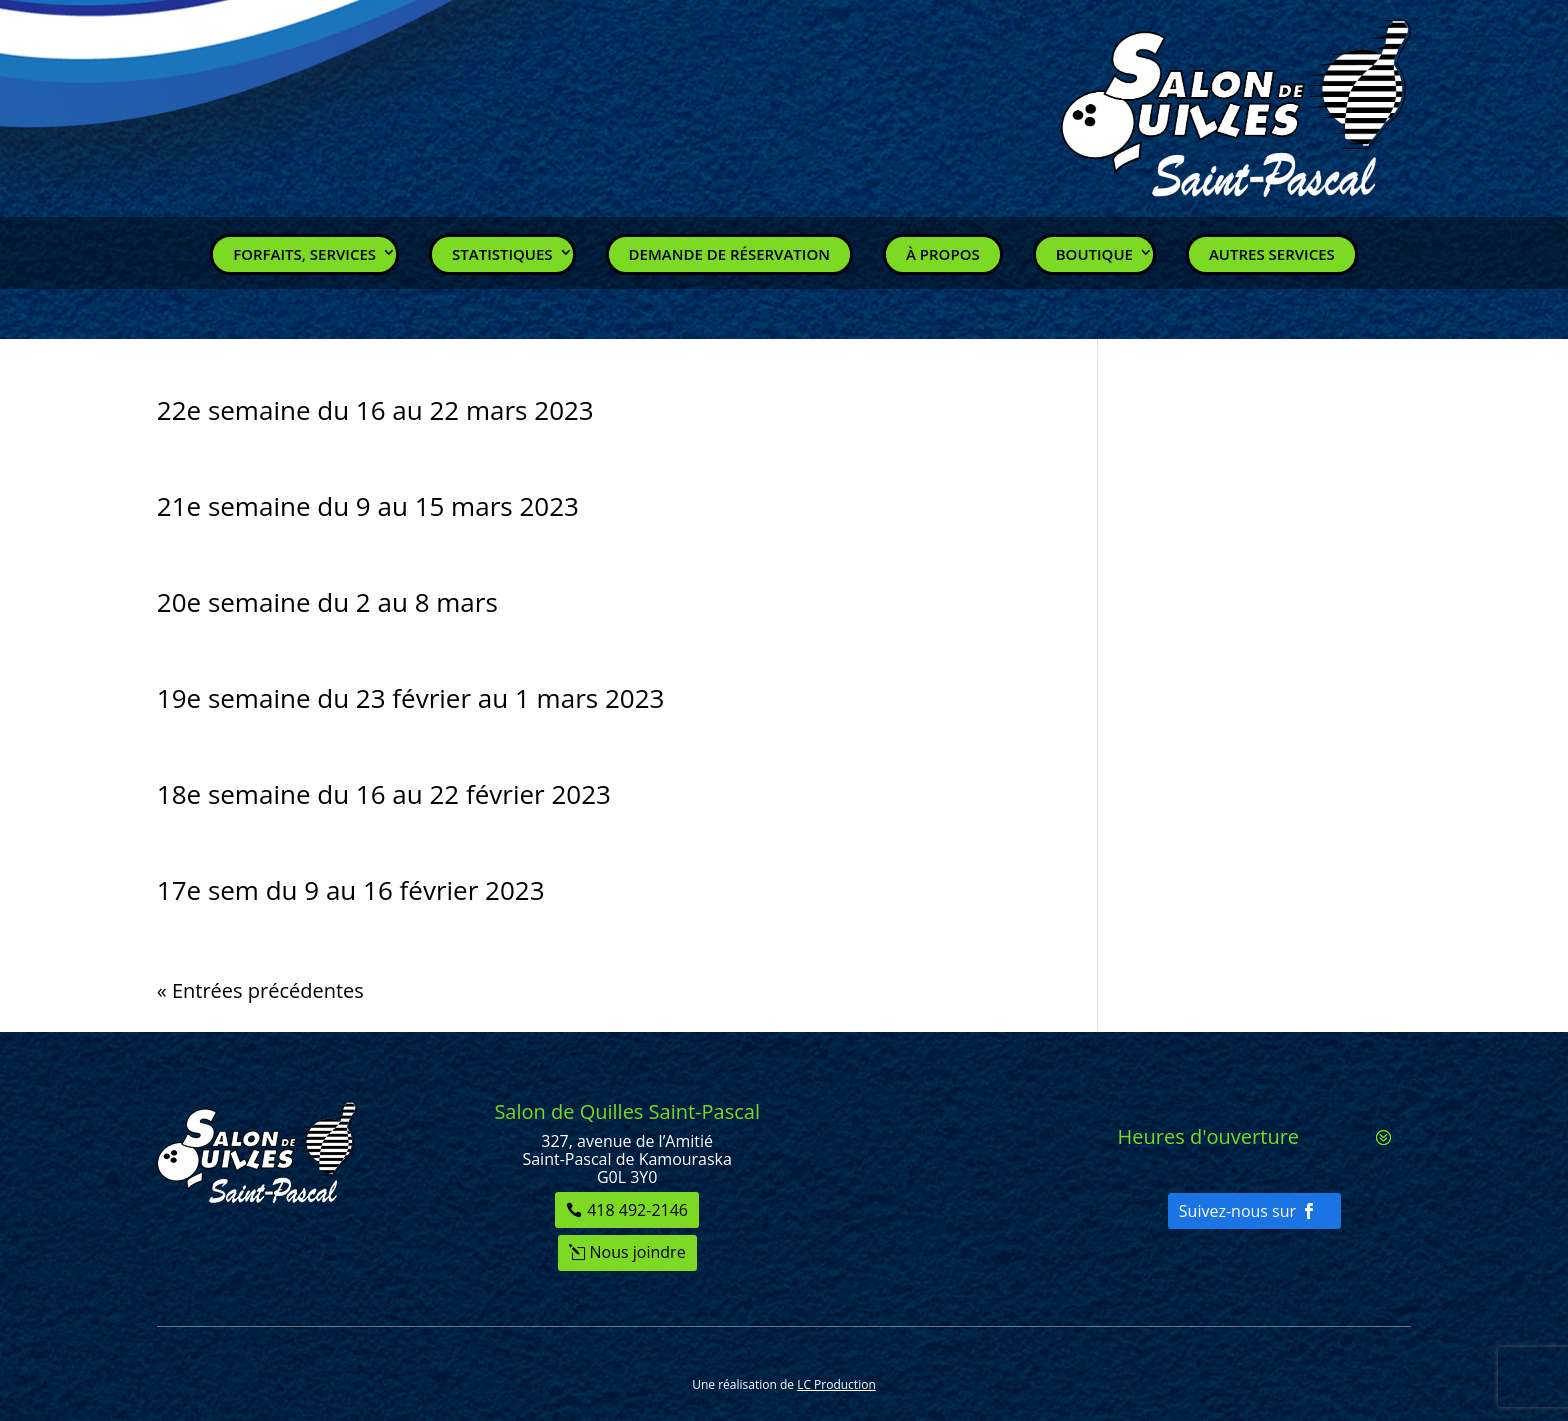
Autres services (1272, 254)
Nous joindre (638, 1252)
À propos (943, 254)
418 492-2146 (637, 1210)
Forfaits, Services (304, 254)
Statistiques (502, 254)
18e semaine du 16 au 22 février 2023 (384, 794)
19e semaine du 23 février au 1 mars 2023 (411, 698)
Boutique (1094, 254)
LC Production (836, 1384)
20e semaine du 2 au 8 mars (327, 602)
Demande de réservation (729, 254)
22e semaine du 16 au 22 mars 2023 (375, 410)
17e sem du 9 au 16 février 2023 (351, 890)
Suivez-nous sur (1237, 1211)
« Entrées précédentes (260, 990)
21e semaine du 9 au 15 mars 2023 (368, 506)
